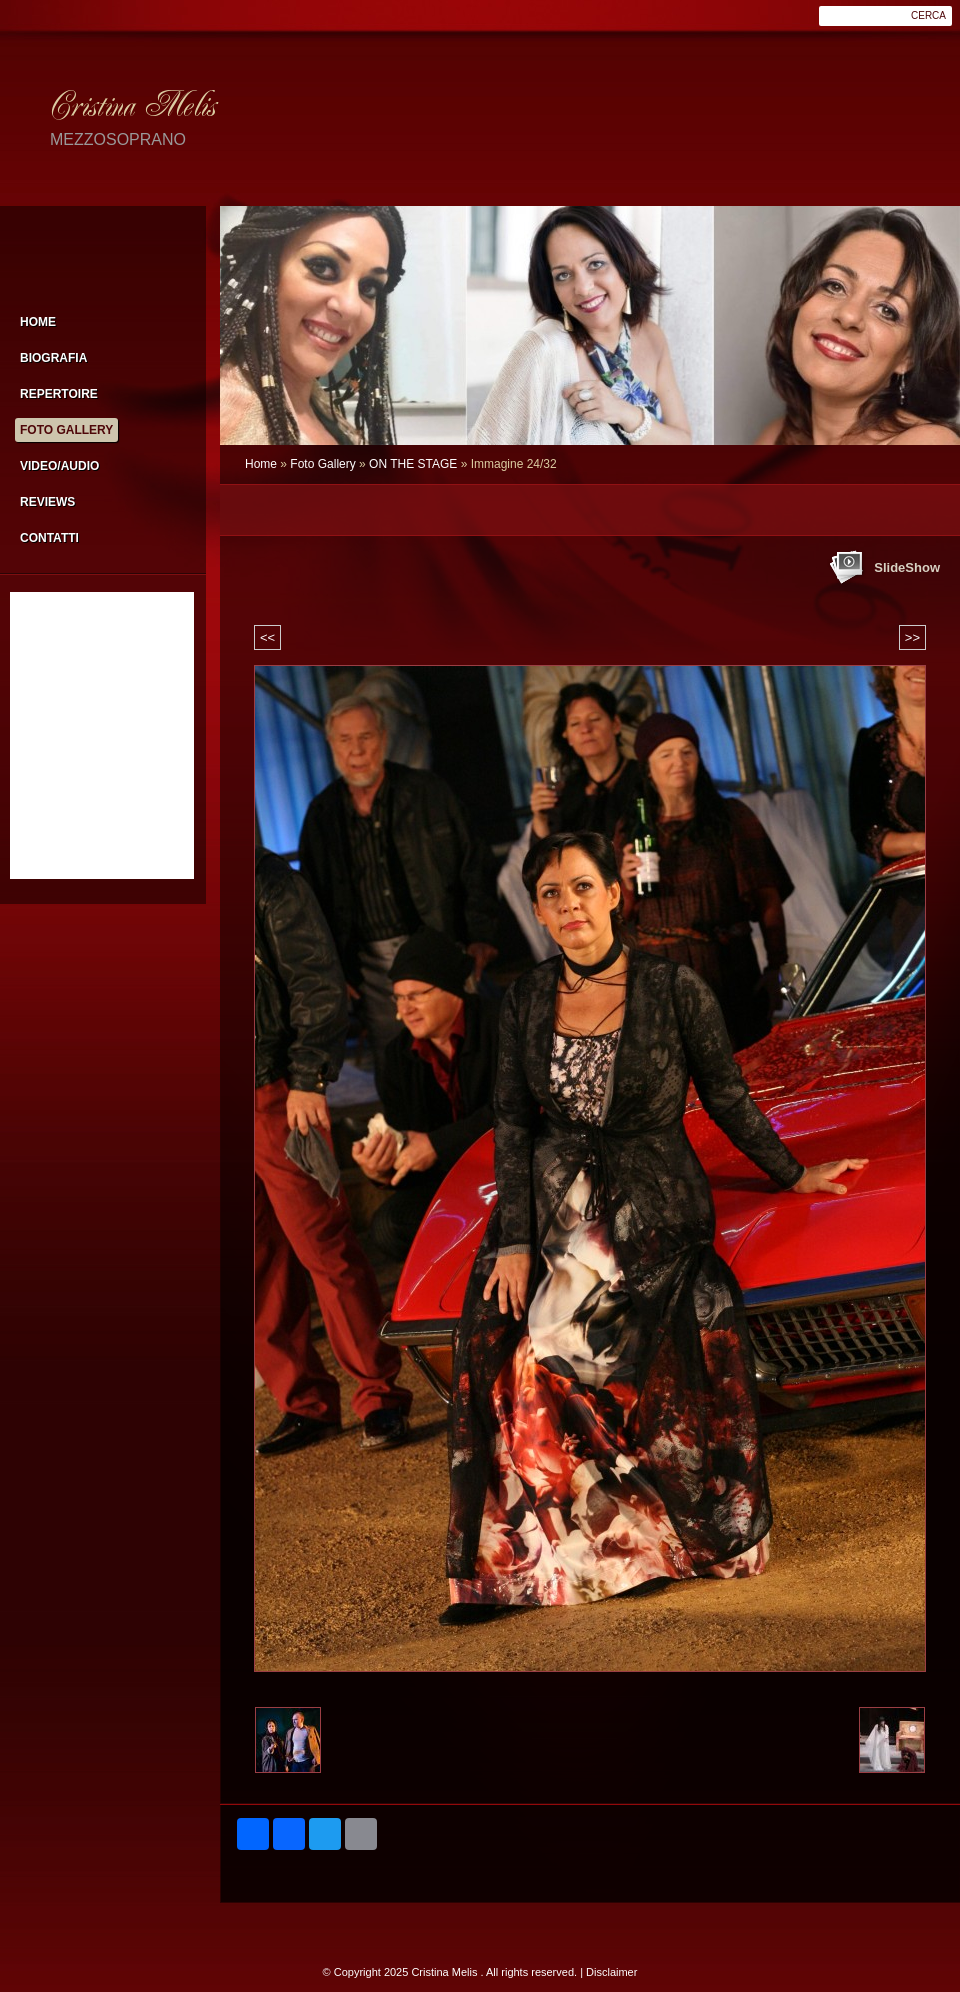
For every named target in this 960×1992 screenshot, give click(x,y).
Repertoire (59, 394)
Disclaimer (611, 1972)
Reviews (47, 502)
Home (261, 464)
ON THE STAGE (413, 464)
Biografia (53, 358)
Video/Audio (59, 466)
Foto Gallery (322, 464)
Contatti (49, 538)
